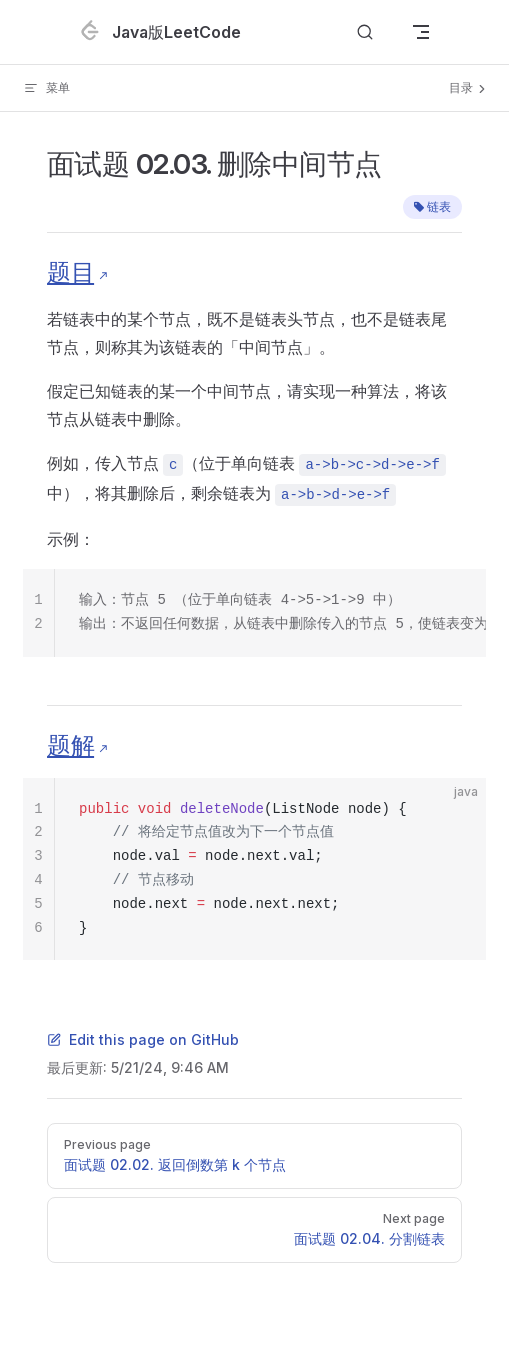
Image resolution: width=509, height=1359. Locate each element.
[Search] (365, 32)
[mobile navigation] (421, 32)
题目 (70, 272)
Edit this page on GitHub (143, 1039)
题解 (70, 745)
